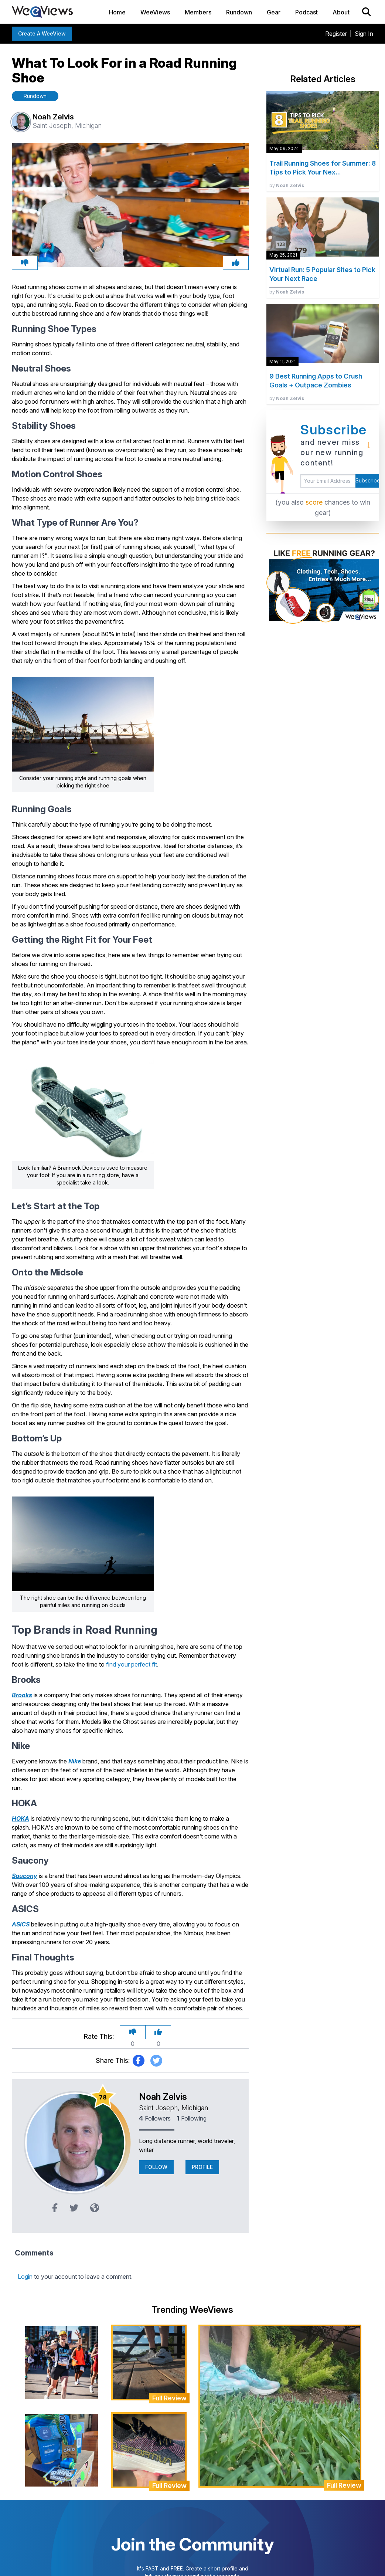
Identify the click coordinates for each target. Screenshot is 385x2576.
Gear (273, 12)
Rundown (239, 12)
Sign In (364, 33)
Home (117, 12)
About (341, 12)
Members (198, 12)
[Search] (366, 11)
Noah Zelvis (163, 2096)
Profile (202, 2167)
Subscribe (367, 480)
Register (336, 33)
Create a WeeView (42, 33)
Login (25, 2276)
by (286, 185)
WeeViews (155, 12)
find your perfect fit (131, 1664)
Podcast (306, 12)
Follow (156, 2167)
